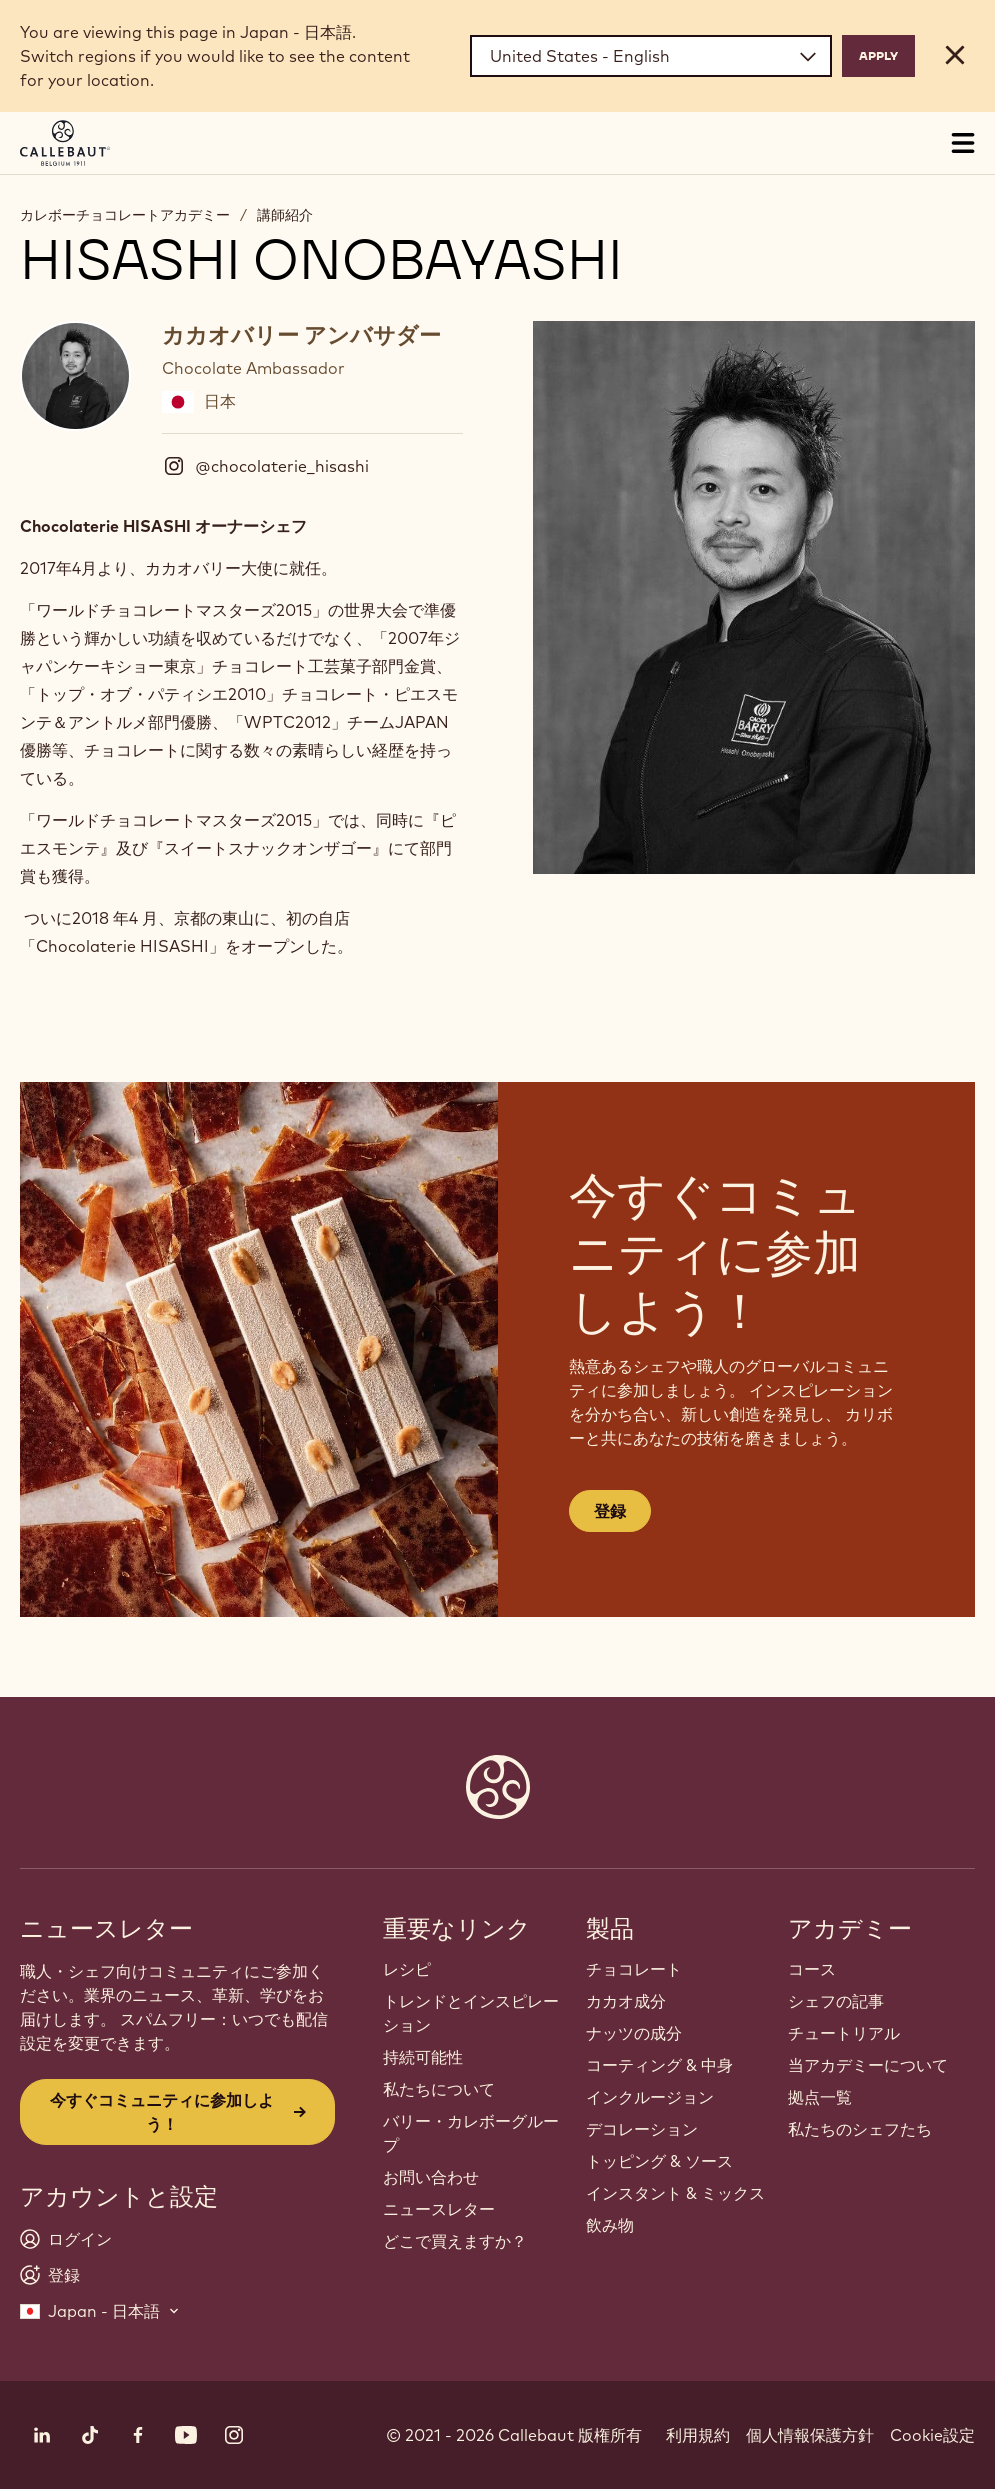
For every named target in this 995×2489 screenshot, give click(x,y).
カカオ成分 (626, 2001)
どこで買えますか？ (455, 2241)
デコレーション (642, 2129)
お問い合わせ (431, 2177)
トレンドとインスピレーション (471, 2013)
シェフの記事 (836, 2001)
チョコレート (634, 1969)
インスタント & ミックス (675, 2193)
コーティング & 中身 (659, 2065)
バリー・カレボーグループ (471, 2133)
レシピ (407, 1969)
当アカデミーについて (868, 2065)
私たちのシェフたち (860, 2129)
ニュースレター (439, 2209)
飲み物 (610, 2225)
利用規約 (698, 2435)
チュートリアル (844, 2033)
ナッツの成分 (634, 2033)
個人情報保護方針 (810, 2435)
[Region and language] (651, 56)
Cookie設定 (932, 2435)
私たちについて (439, 2089)
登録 (610, 1511)
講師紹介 (285, 215)
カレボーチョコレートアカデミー (125, 215)
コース (812, 1969)
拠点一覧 (820, 2097)
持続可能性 (423, 2057)
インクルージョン (650, 2097)
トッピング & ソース (659, 2161)
